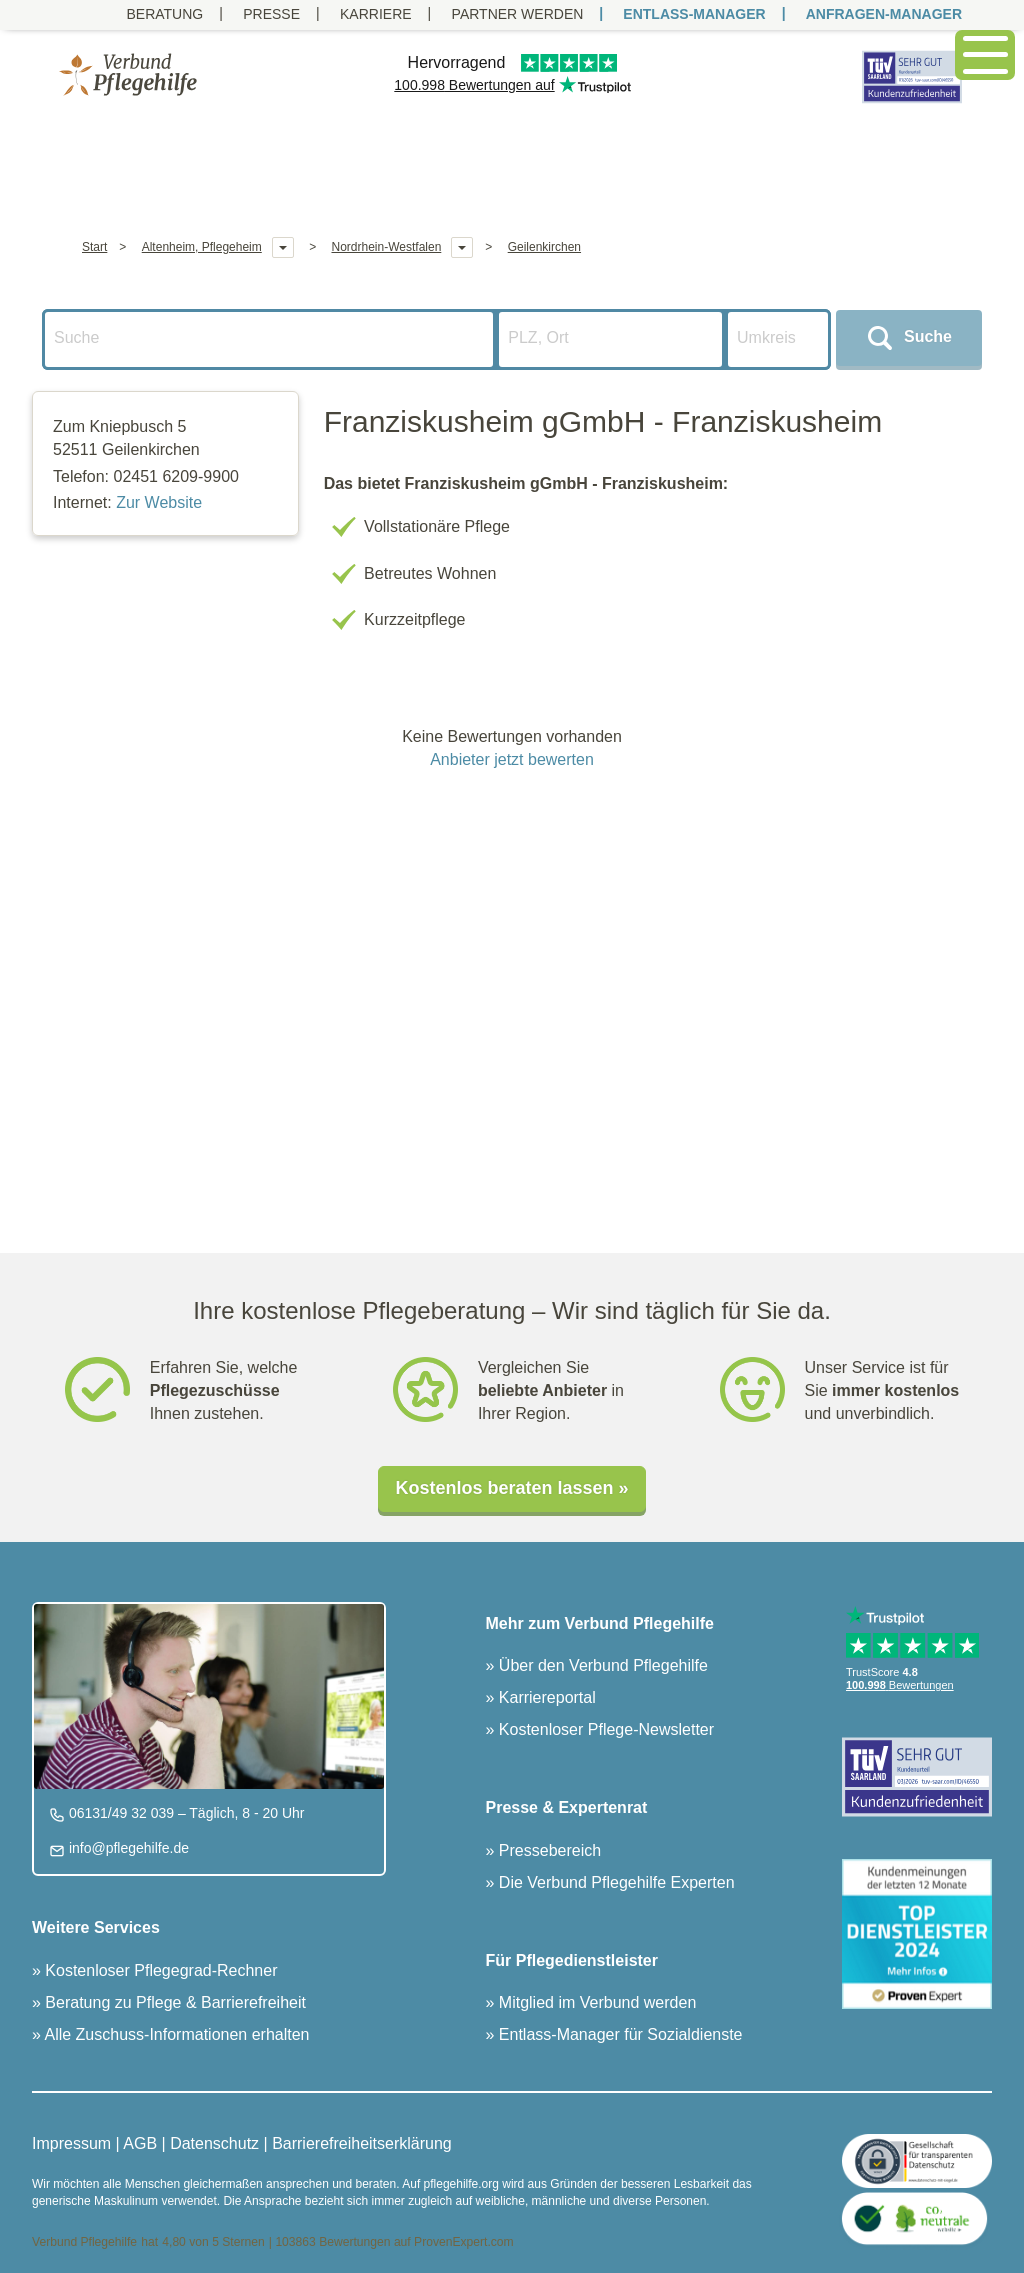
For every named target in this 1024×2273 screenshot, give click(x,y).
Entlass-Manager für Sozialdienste (618, 2034)
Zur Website (159, 502)
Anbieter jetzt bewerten (512, 759)
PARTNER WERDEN (518, 14)
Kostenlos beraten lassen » (511, 1488)
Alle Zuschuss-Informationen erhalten (175, 2034)
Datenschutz (214, 2143)
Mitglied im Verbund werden (595, 2002)
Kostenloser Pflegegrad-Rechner (159, 1970)
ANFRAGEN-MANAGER (884, 14)
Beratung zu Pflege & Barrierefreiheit (173, 2002)
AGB (140, 2143)
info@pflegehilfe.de (127, 1848)
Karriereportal (544, 1697)
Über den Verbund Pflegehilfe (600, 1665)
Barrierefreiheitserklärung (362, 2143)
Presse (271, 14)
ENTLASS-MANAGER (694, 14)
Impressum (71, 2143)
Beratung (164, 14)
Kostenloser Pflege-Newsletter (604, 1729)
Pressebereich (547, 1850)
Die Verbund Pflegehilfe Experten (614, 1882)
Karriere (376, 14)
